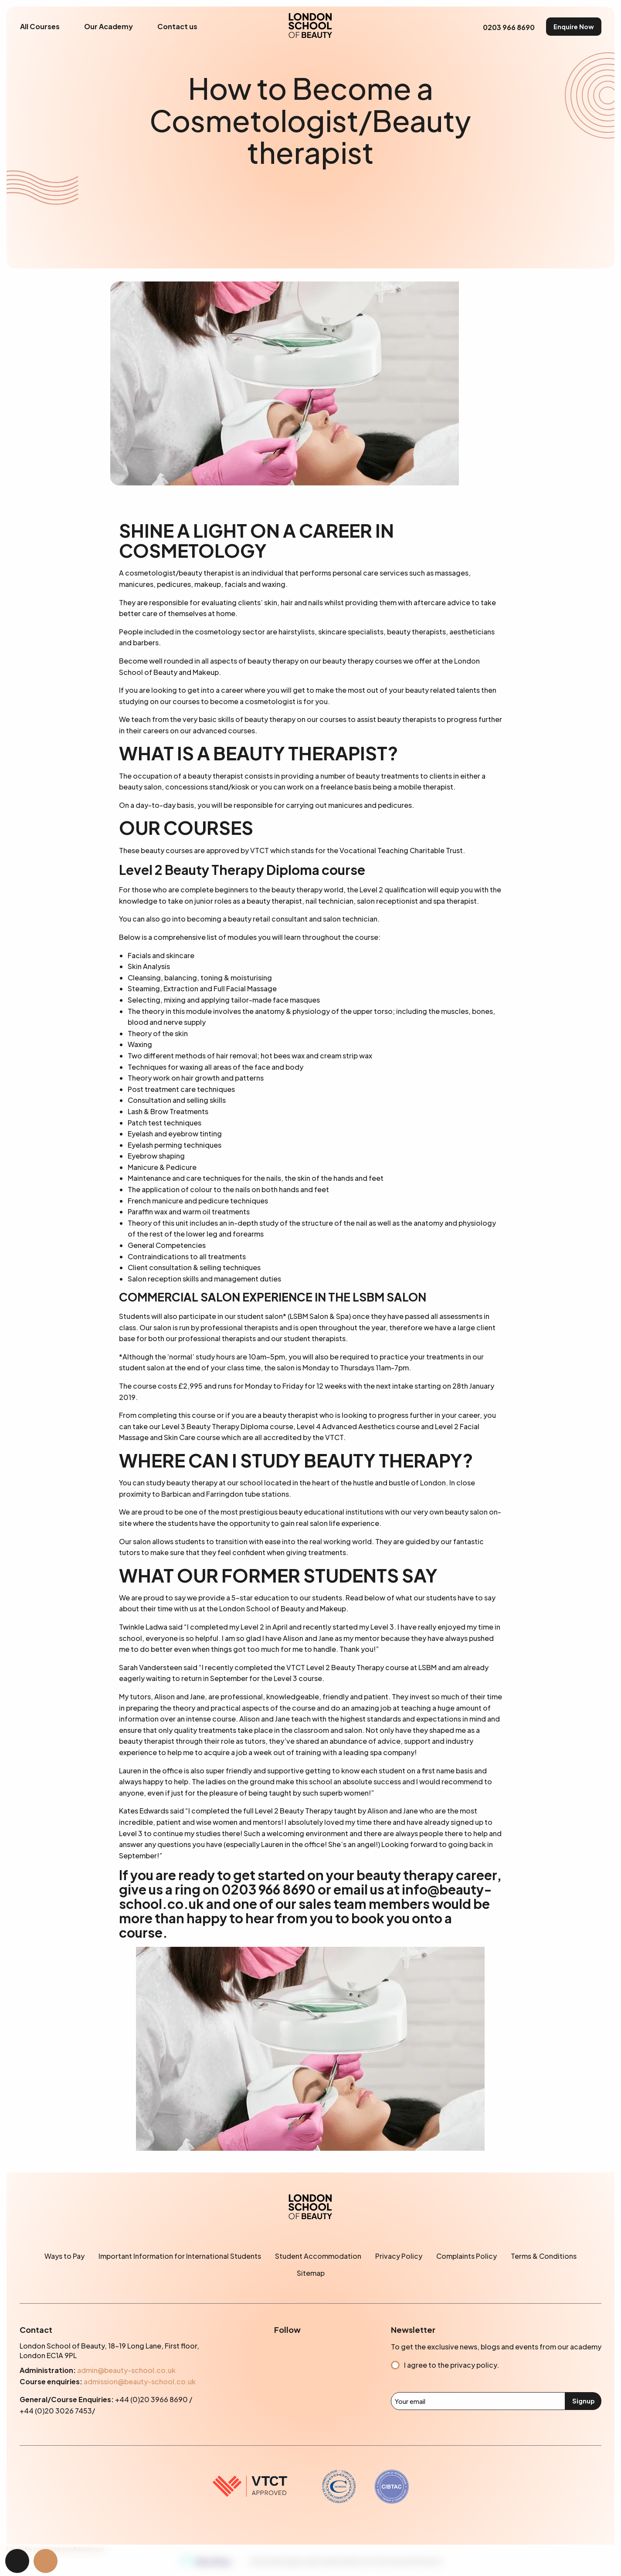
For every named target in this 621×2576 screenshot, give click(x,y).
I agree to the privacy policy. (451, 2364)
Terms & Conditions (544, 2256)
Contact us (177, 26)
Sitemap (311, 2273)
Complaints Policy (466, 2256)
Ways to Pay (64, 2256)
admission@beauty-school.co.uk (140, 2381)
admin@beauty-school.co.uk (126, 2370)
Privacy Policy (398, 2256)
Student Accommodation (318, 2256)
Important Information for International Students (179, 2256)
